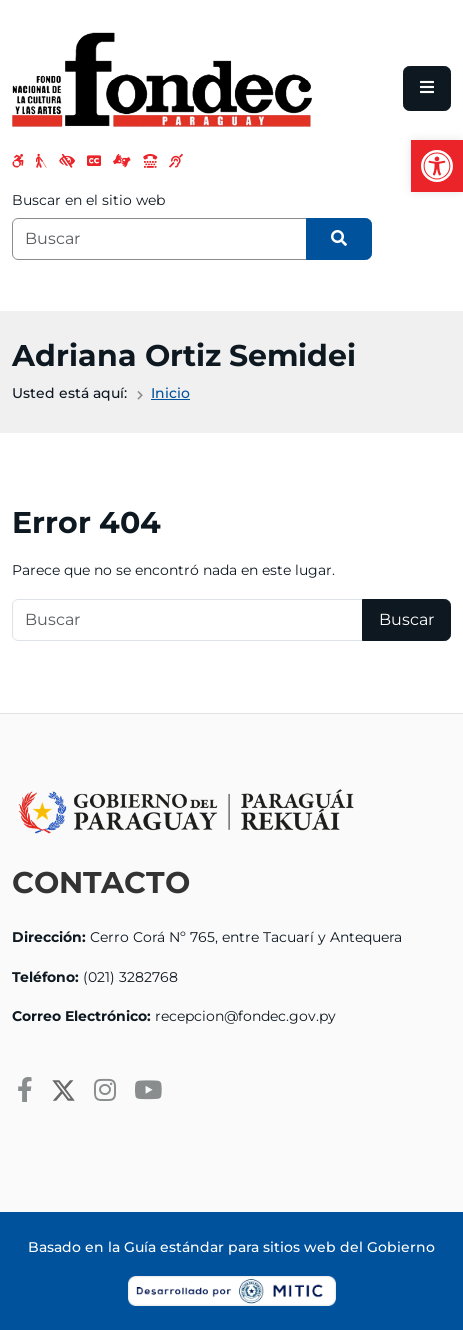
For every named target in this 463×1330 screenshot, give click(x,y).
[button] (437, 166)
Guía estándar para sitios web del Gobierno (279, 1247)
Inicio (170, 393)
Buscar (406, 619)
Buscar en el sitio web (88, 200)
